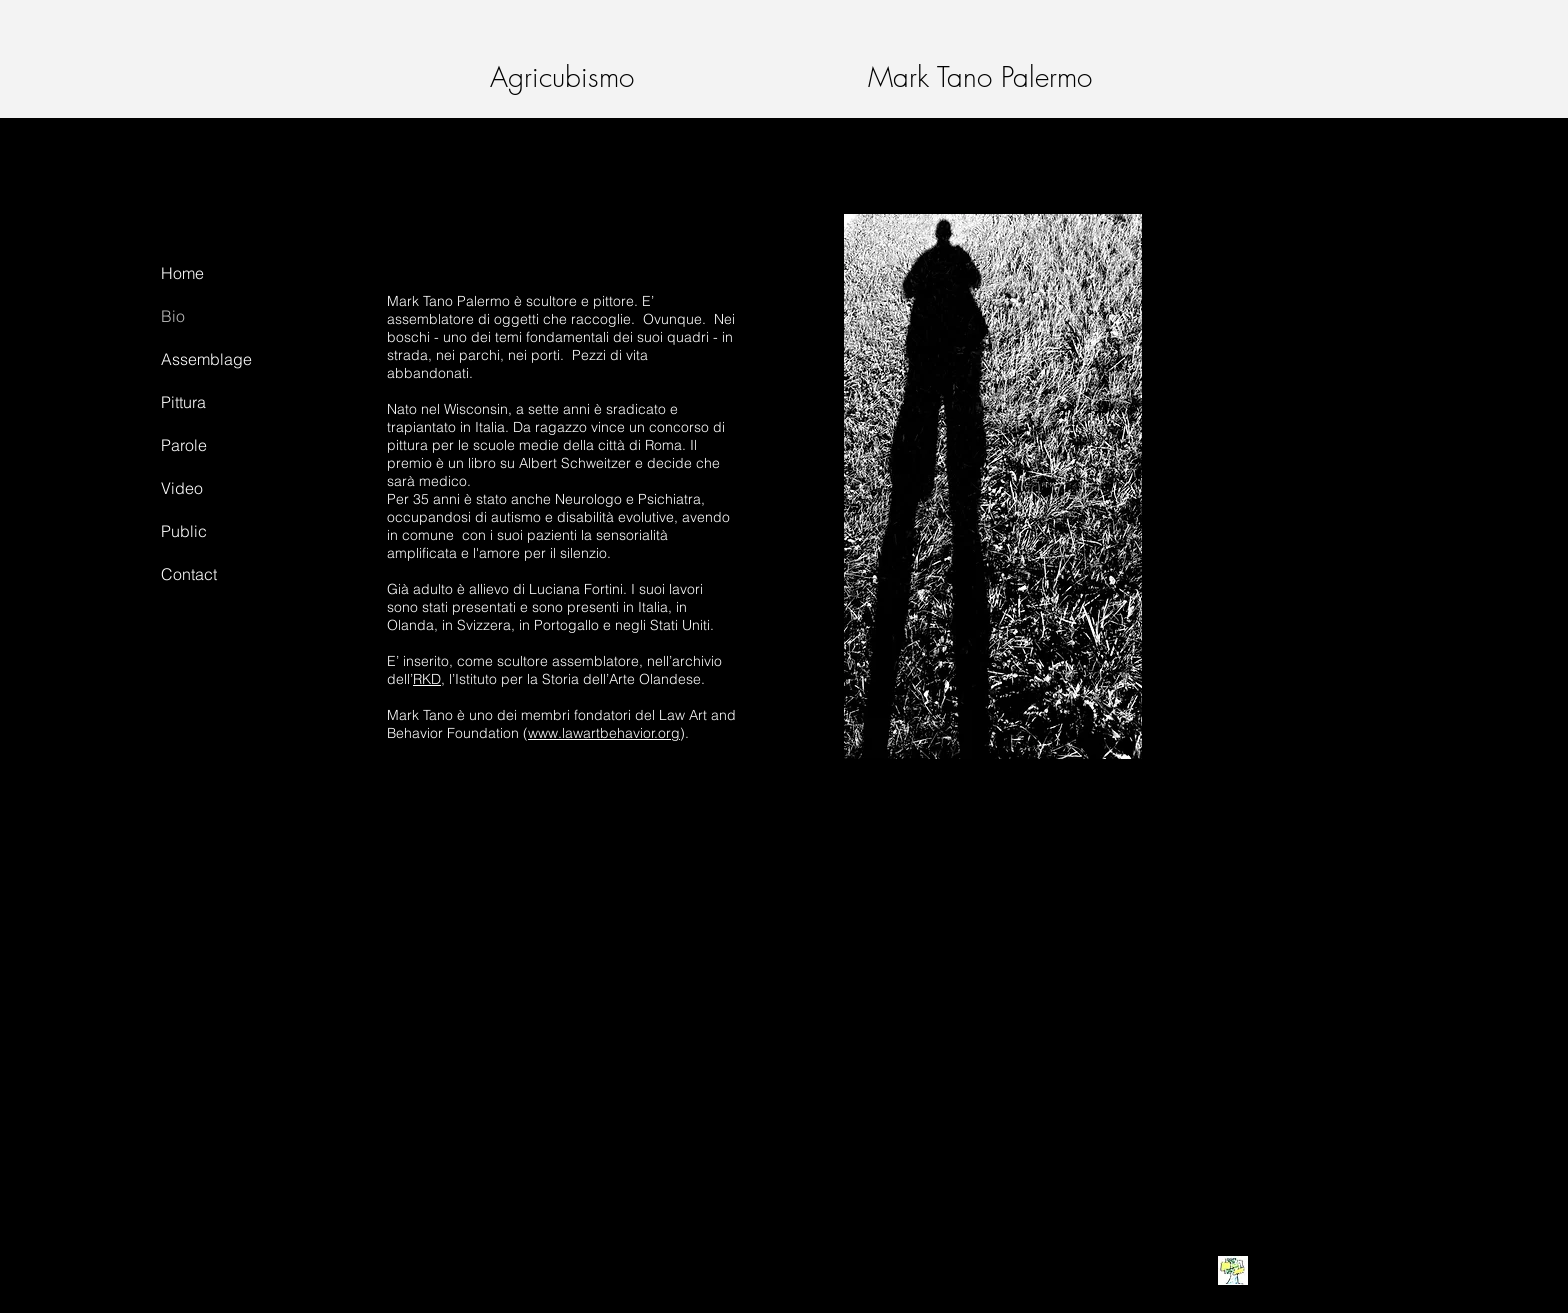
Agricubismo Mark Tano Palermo (768, 76)
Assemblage (206, 359)
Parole (184, 445)
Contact (189, 574)
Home (182, 273)
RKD (427, 679)
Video (182, 488)
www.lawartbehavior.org (604, 733)
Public (184, 531)
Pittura (183, 402)
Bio (173, 316)
